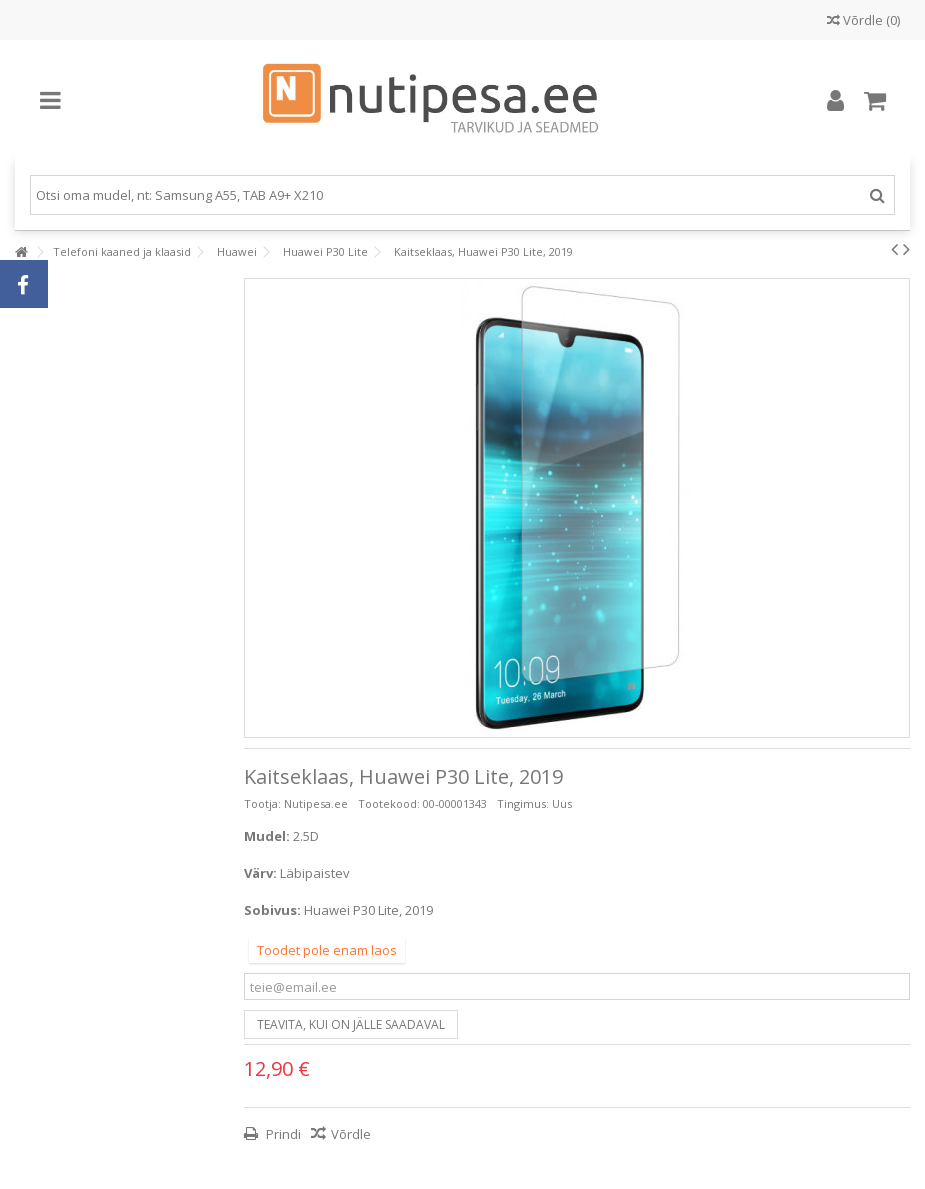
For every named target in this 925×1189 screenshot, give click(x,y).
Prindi (282, 1134)
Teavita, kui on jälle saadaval (351, 1024)
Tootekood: (389, 803)
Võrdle (351, 1134)
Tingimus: (523, 803)
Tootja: (262, 803)
